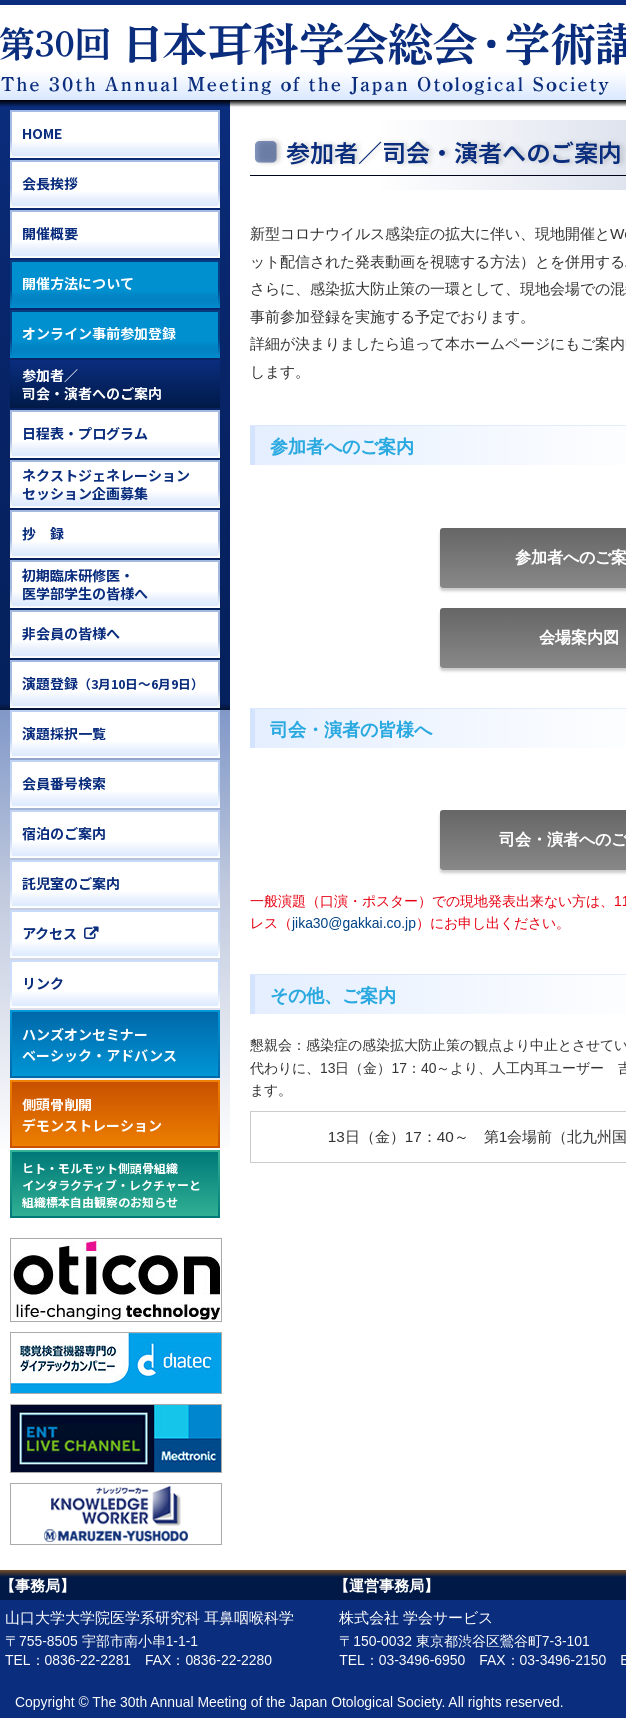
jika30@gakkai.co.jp (354, 923)
